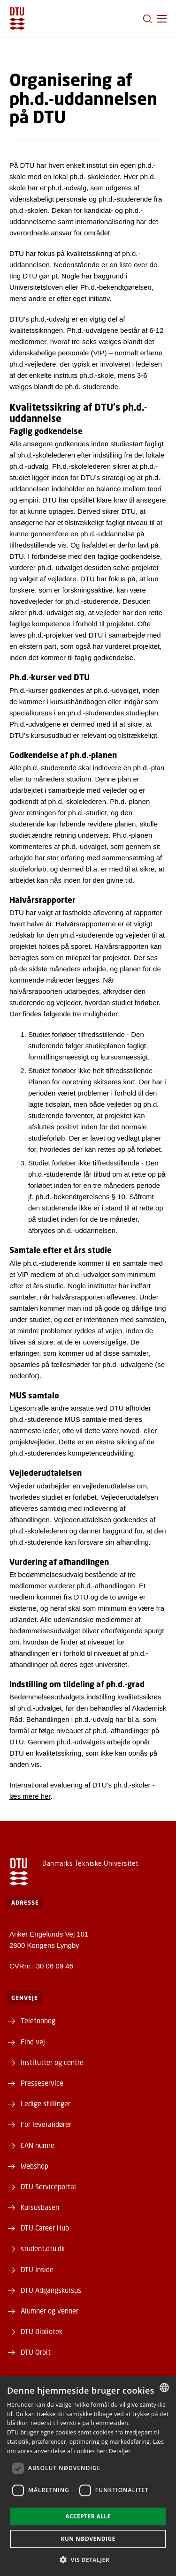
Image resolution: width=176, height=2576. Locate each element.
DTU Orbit (36, 2352)
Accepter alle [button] (87, 2516)
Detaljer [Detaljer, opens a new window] (120, 2451)
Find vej (33, 2041)
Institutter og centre (52, 2062)
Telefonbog (38, 2020)
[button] (162, 19)
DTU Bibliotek (41, 2331)
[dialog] (88, 2476)
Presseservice (42, 2083)
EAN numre (37, 2145)
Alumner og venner (49, 2310)
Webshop (34, 2166)
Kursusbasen (40, 2207)
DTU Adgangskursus (51, 2290)
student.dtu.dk (43, 2248)
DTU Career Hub (45, 2227)
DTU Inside (37, 2269)
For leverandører (46, 2124)
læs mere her (30, 1796)
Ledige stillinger (45, 2103)
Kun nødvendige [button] (88, 2539)
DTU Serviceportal (48, 2186)
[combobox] (164, 2387)
